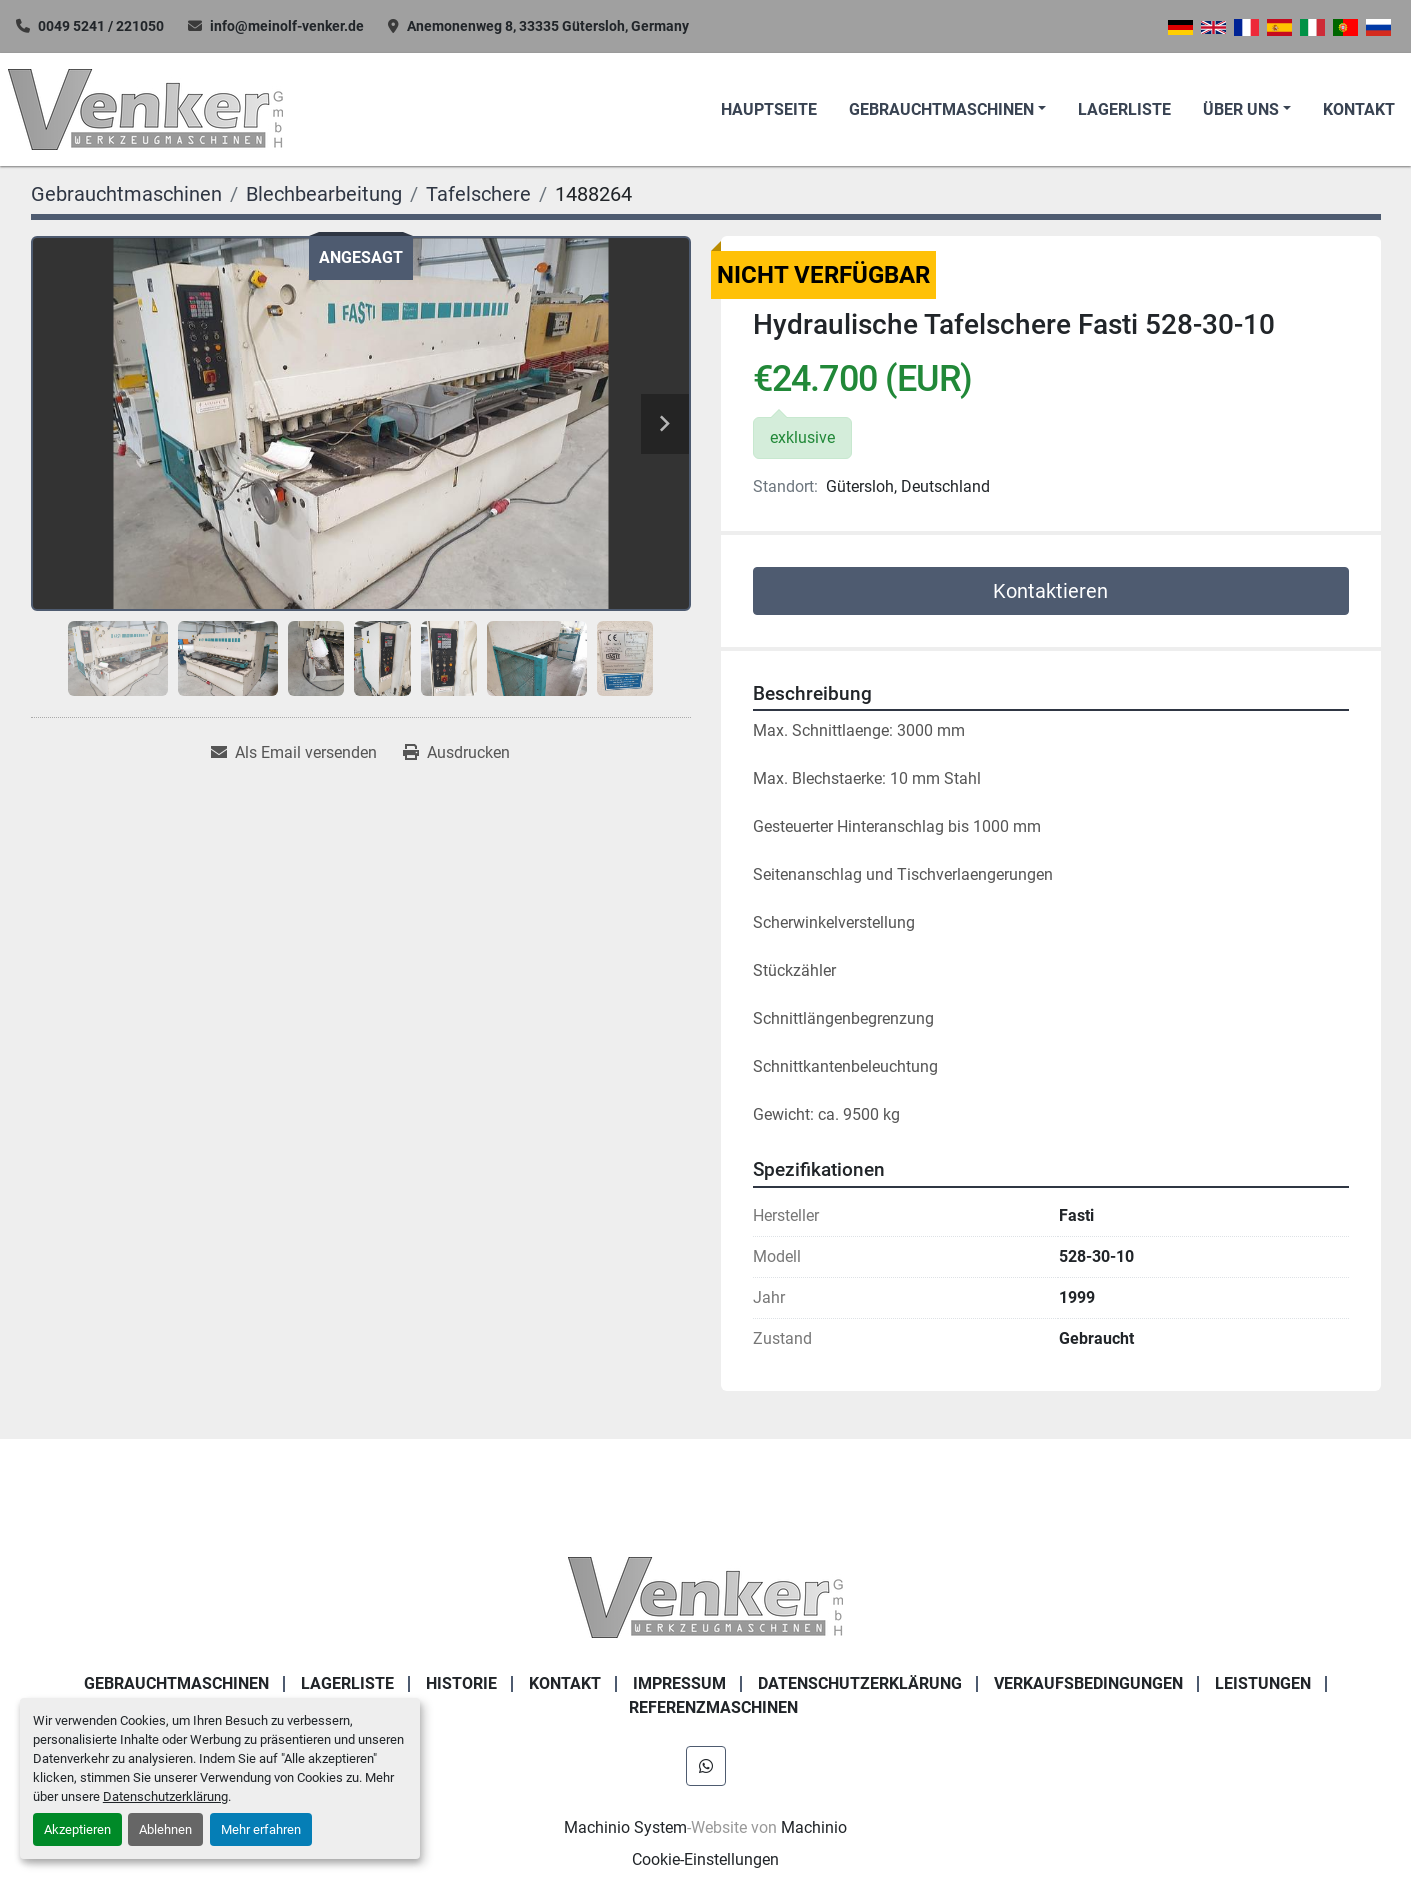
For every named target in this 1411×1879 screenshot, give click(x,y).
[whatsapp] (706, 1766)
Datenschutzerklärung (165, 1796)
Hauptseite (769, 109)
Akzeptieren (77, 1829)
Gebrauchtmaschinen (941, 109)
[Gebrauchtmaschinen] (126, 194)
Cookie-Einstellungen (705, 1859)
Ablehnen (165, 1829)
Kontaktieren (1050, 591)
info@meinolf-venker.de (287, 26)
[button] (947, 110)
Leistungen (1263, 1683)
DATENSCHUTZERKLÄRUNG (860, 1683)
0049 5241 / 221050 (101, 26)
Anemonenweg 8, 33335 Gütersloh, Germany (548, 26)
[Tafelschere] (478, 194)
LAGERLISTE (1124, 109)
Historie (461, 1683)
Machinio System (625, 1827)
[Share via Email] (294, 753)
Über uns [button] (1241, 109)
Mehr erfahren (261, 1829)
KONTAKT (1359, 109)
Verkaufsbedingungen (1088, 1683)
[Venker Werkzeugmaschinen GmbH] (705, 1595)
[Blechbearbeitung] (324, 194)
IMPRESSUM (679, 1683)
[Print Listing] (456, 753)
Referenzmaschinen (713, 1707)
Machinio (814, 1827)
